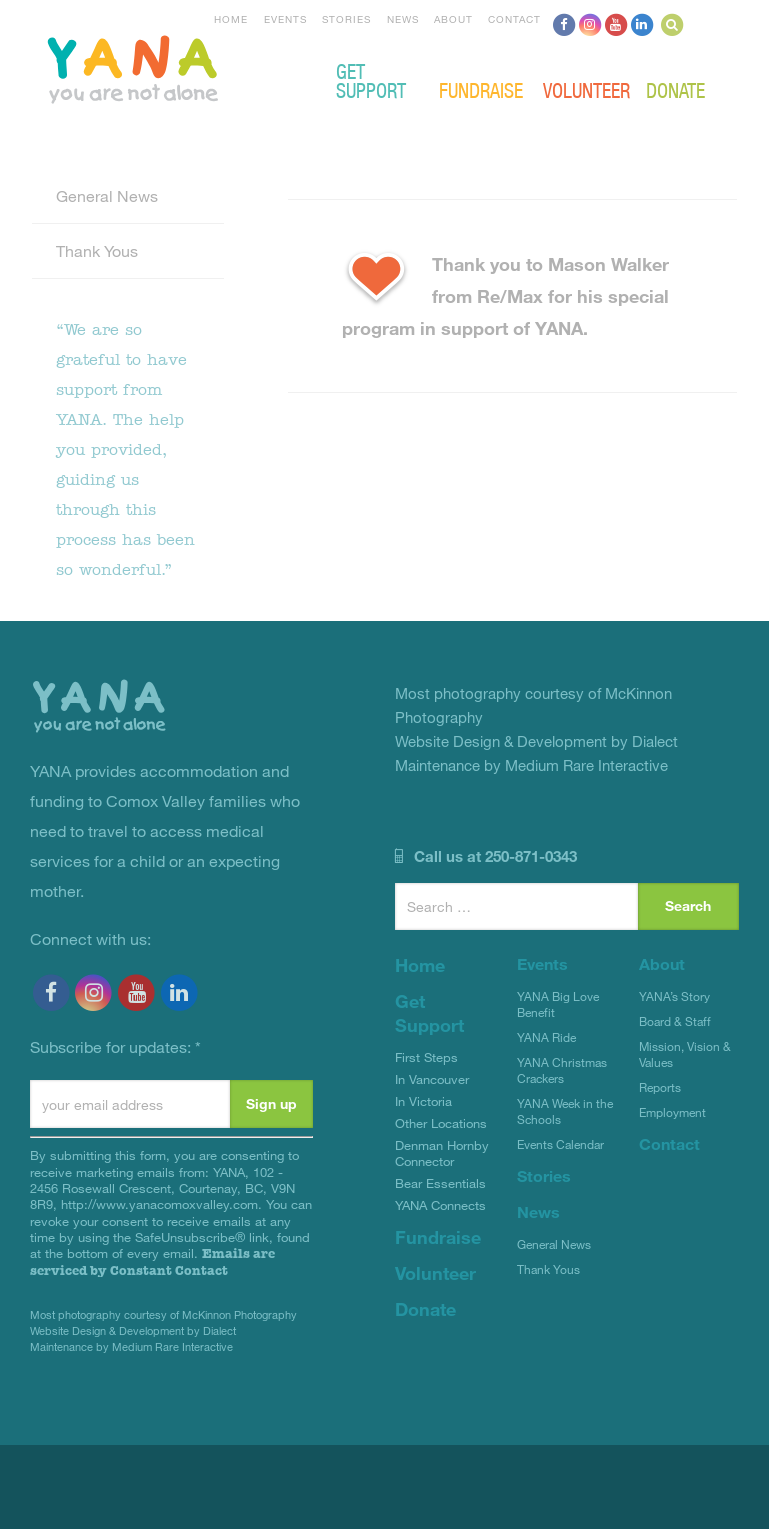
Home (231, 19)
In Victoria (423, 1101)
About (453, 19)
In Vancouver (432, 1079)
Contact (514, 19)
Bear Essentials (440, 1183)
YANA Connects (440, 1205)
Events (285, 19)
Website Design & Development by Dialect (133, 1330)
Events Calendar (560, 1144)
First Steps (426, 1057)
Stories (346, 19)
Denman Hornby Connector (442, 1153)
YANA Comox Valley (200, 67)
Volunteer (586, 89)
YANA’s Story (674, 996)
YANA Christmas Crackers (562, 1070)
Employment (672, 1112)
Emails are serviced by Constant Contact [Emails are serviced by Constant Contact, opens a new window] (152, 1261)
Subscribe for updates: (115, 1046)
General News (107, 195)
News (403, 19)
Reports (660, 1087)
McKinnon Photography (239, 1314)
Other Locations (441, 1123)
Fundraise (481, 89)
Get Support (371, 80)
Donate (675, 89)
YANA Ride (546, 1037)
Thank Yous (97, 250)
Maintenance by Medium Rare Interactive (131, 1346)
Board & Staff (675, 1021)
